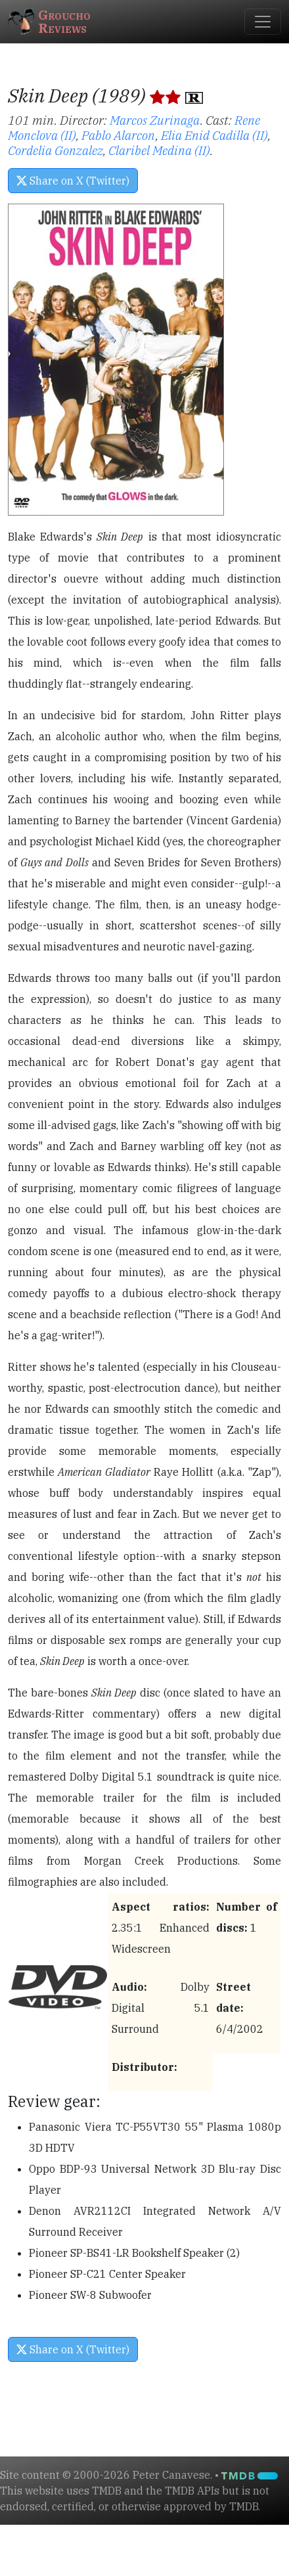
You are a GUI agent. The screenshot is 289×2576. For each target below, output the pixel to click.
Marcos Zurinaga (155, 120)
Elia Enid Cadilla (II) (214, 135)
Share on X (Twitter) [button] (72, 180)
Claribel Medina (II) (159, 150)
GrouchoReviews (49, 21)
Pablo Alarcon (118, 135)
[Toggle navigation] (262, 22)
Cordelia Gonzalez (55, 150)
